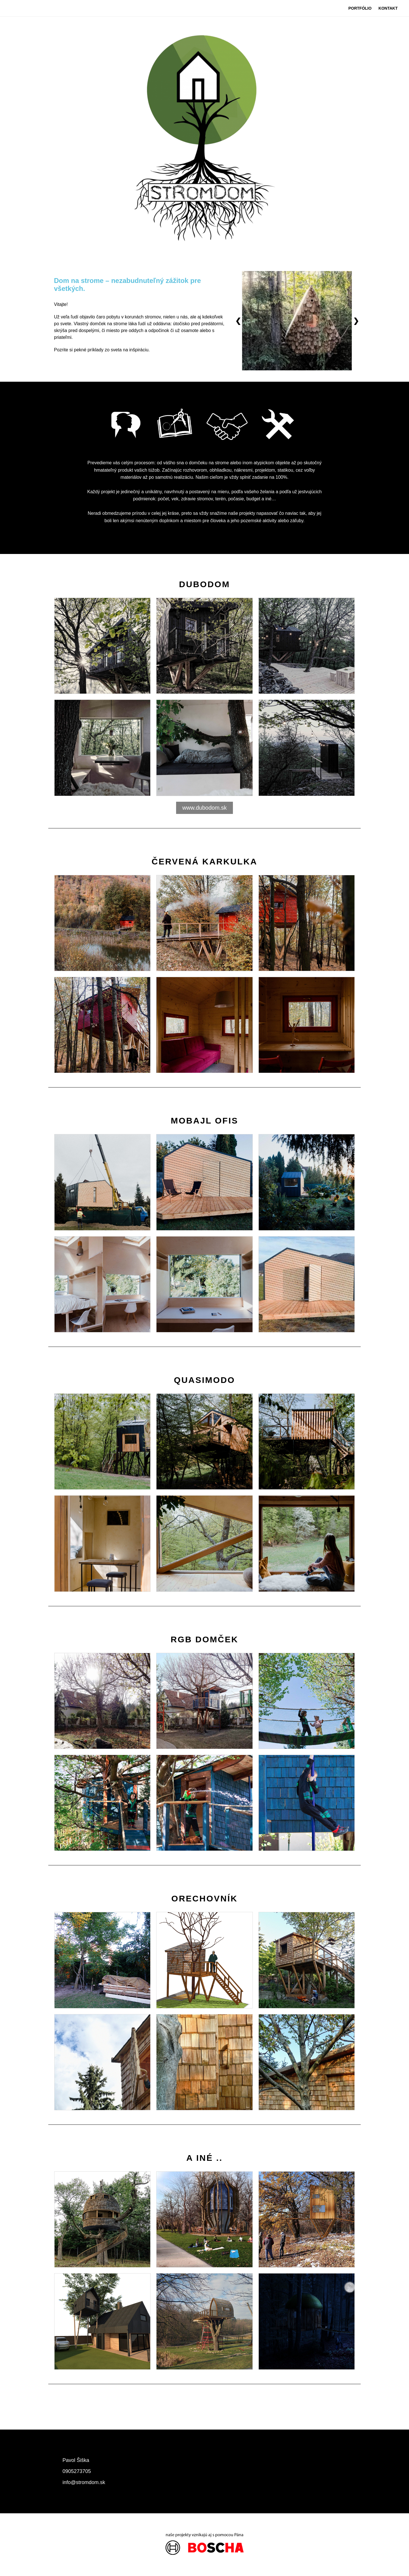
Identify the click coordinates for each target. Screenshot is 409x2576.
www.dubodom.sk (204, 808)
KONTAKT (388, 8)
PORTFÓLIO (360, 8)
